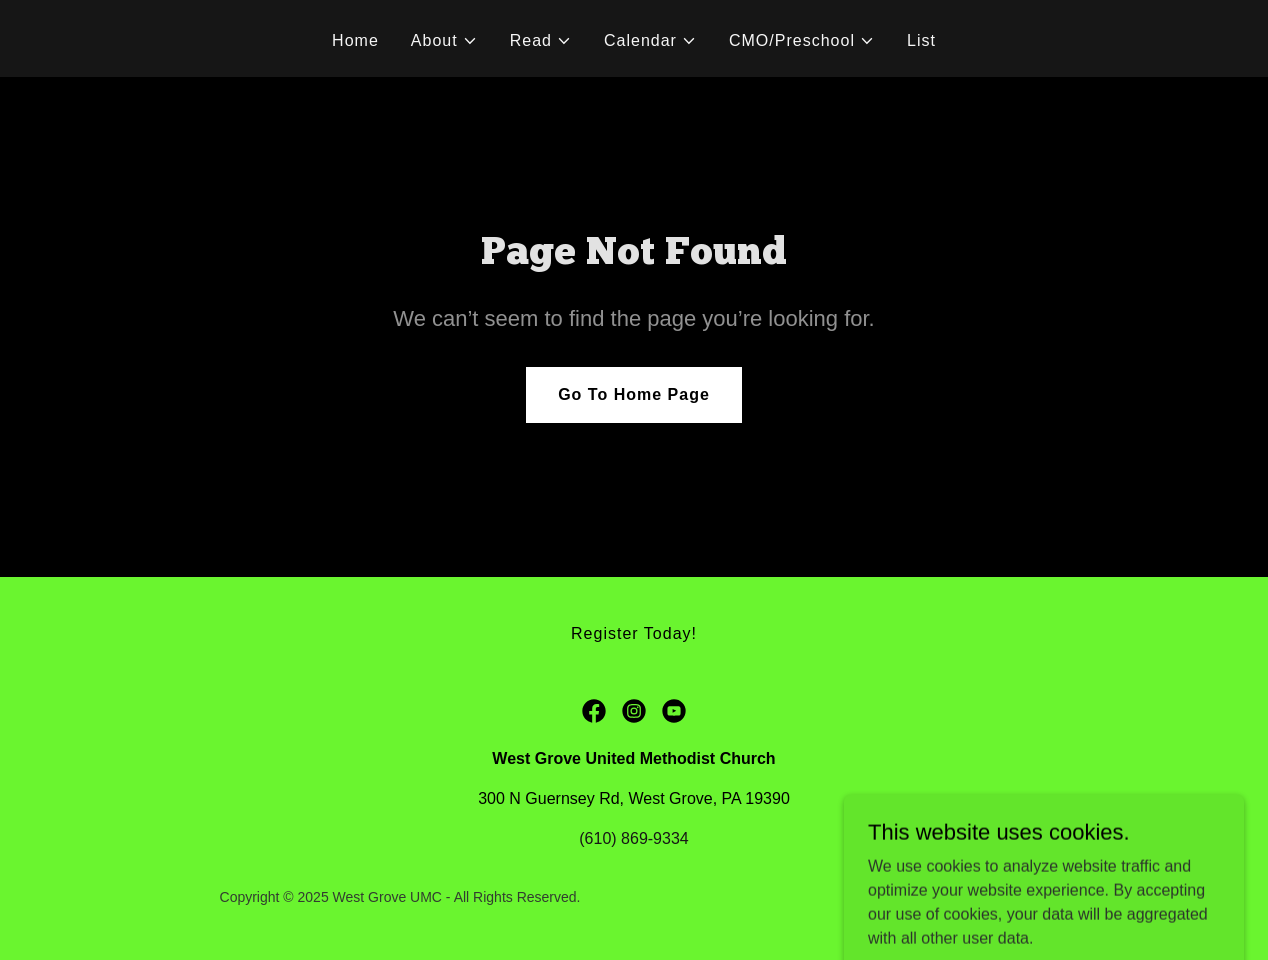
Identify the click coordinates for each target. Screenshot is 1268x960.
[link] (594, 711)
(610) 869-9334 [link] (633, 838)
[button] (444, 41)
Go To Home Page (634, 394)
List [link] (921, 40)
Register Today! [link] (634, 633)
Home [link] (355, 40)
